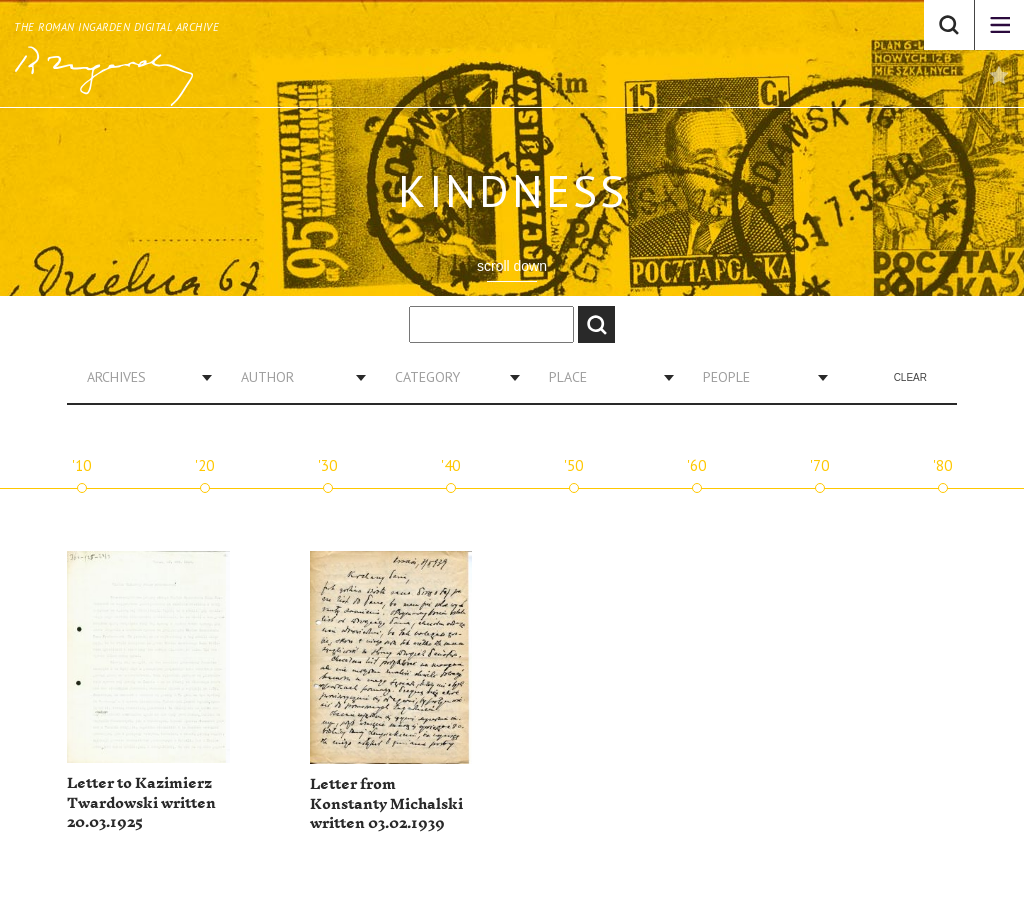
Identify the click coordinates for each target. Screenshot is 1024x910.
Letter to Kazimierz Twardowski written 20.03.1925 (141, 803)
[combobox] (142, 377)
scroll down (512, 266)
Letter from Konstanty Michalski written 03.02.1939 (386, 804)
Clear (910, 377)
